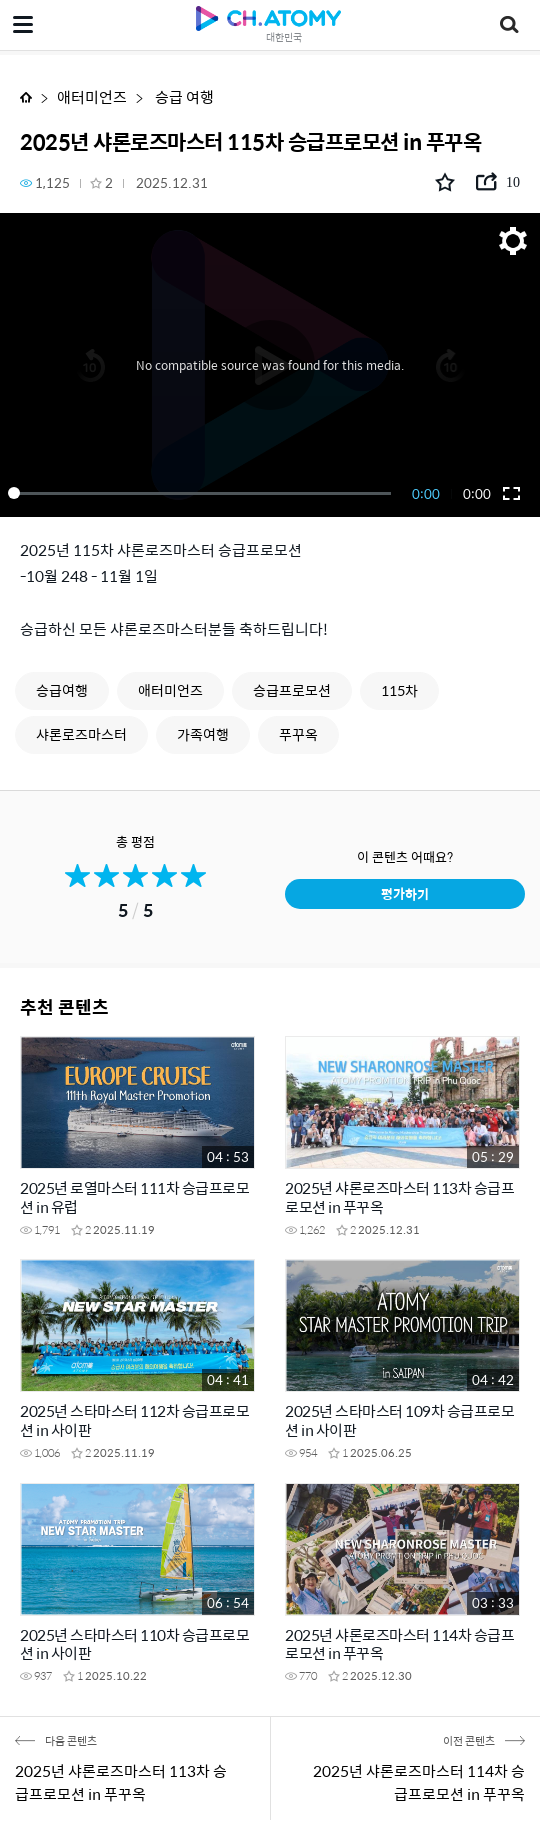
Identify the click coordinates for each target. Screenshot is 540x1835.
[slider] (203, 493)
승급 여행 (183, 96)
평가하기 (405, 893)
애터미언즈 (92, 96)
